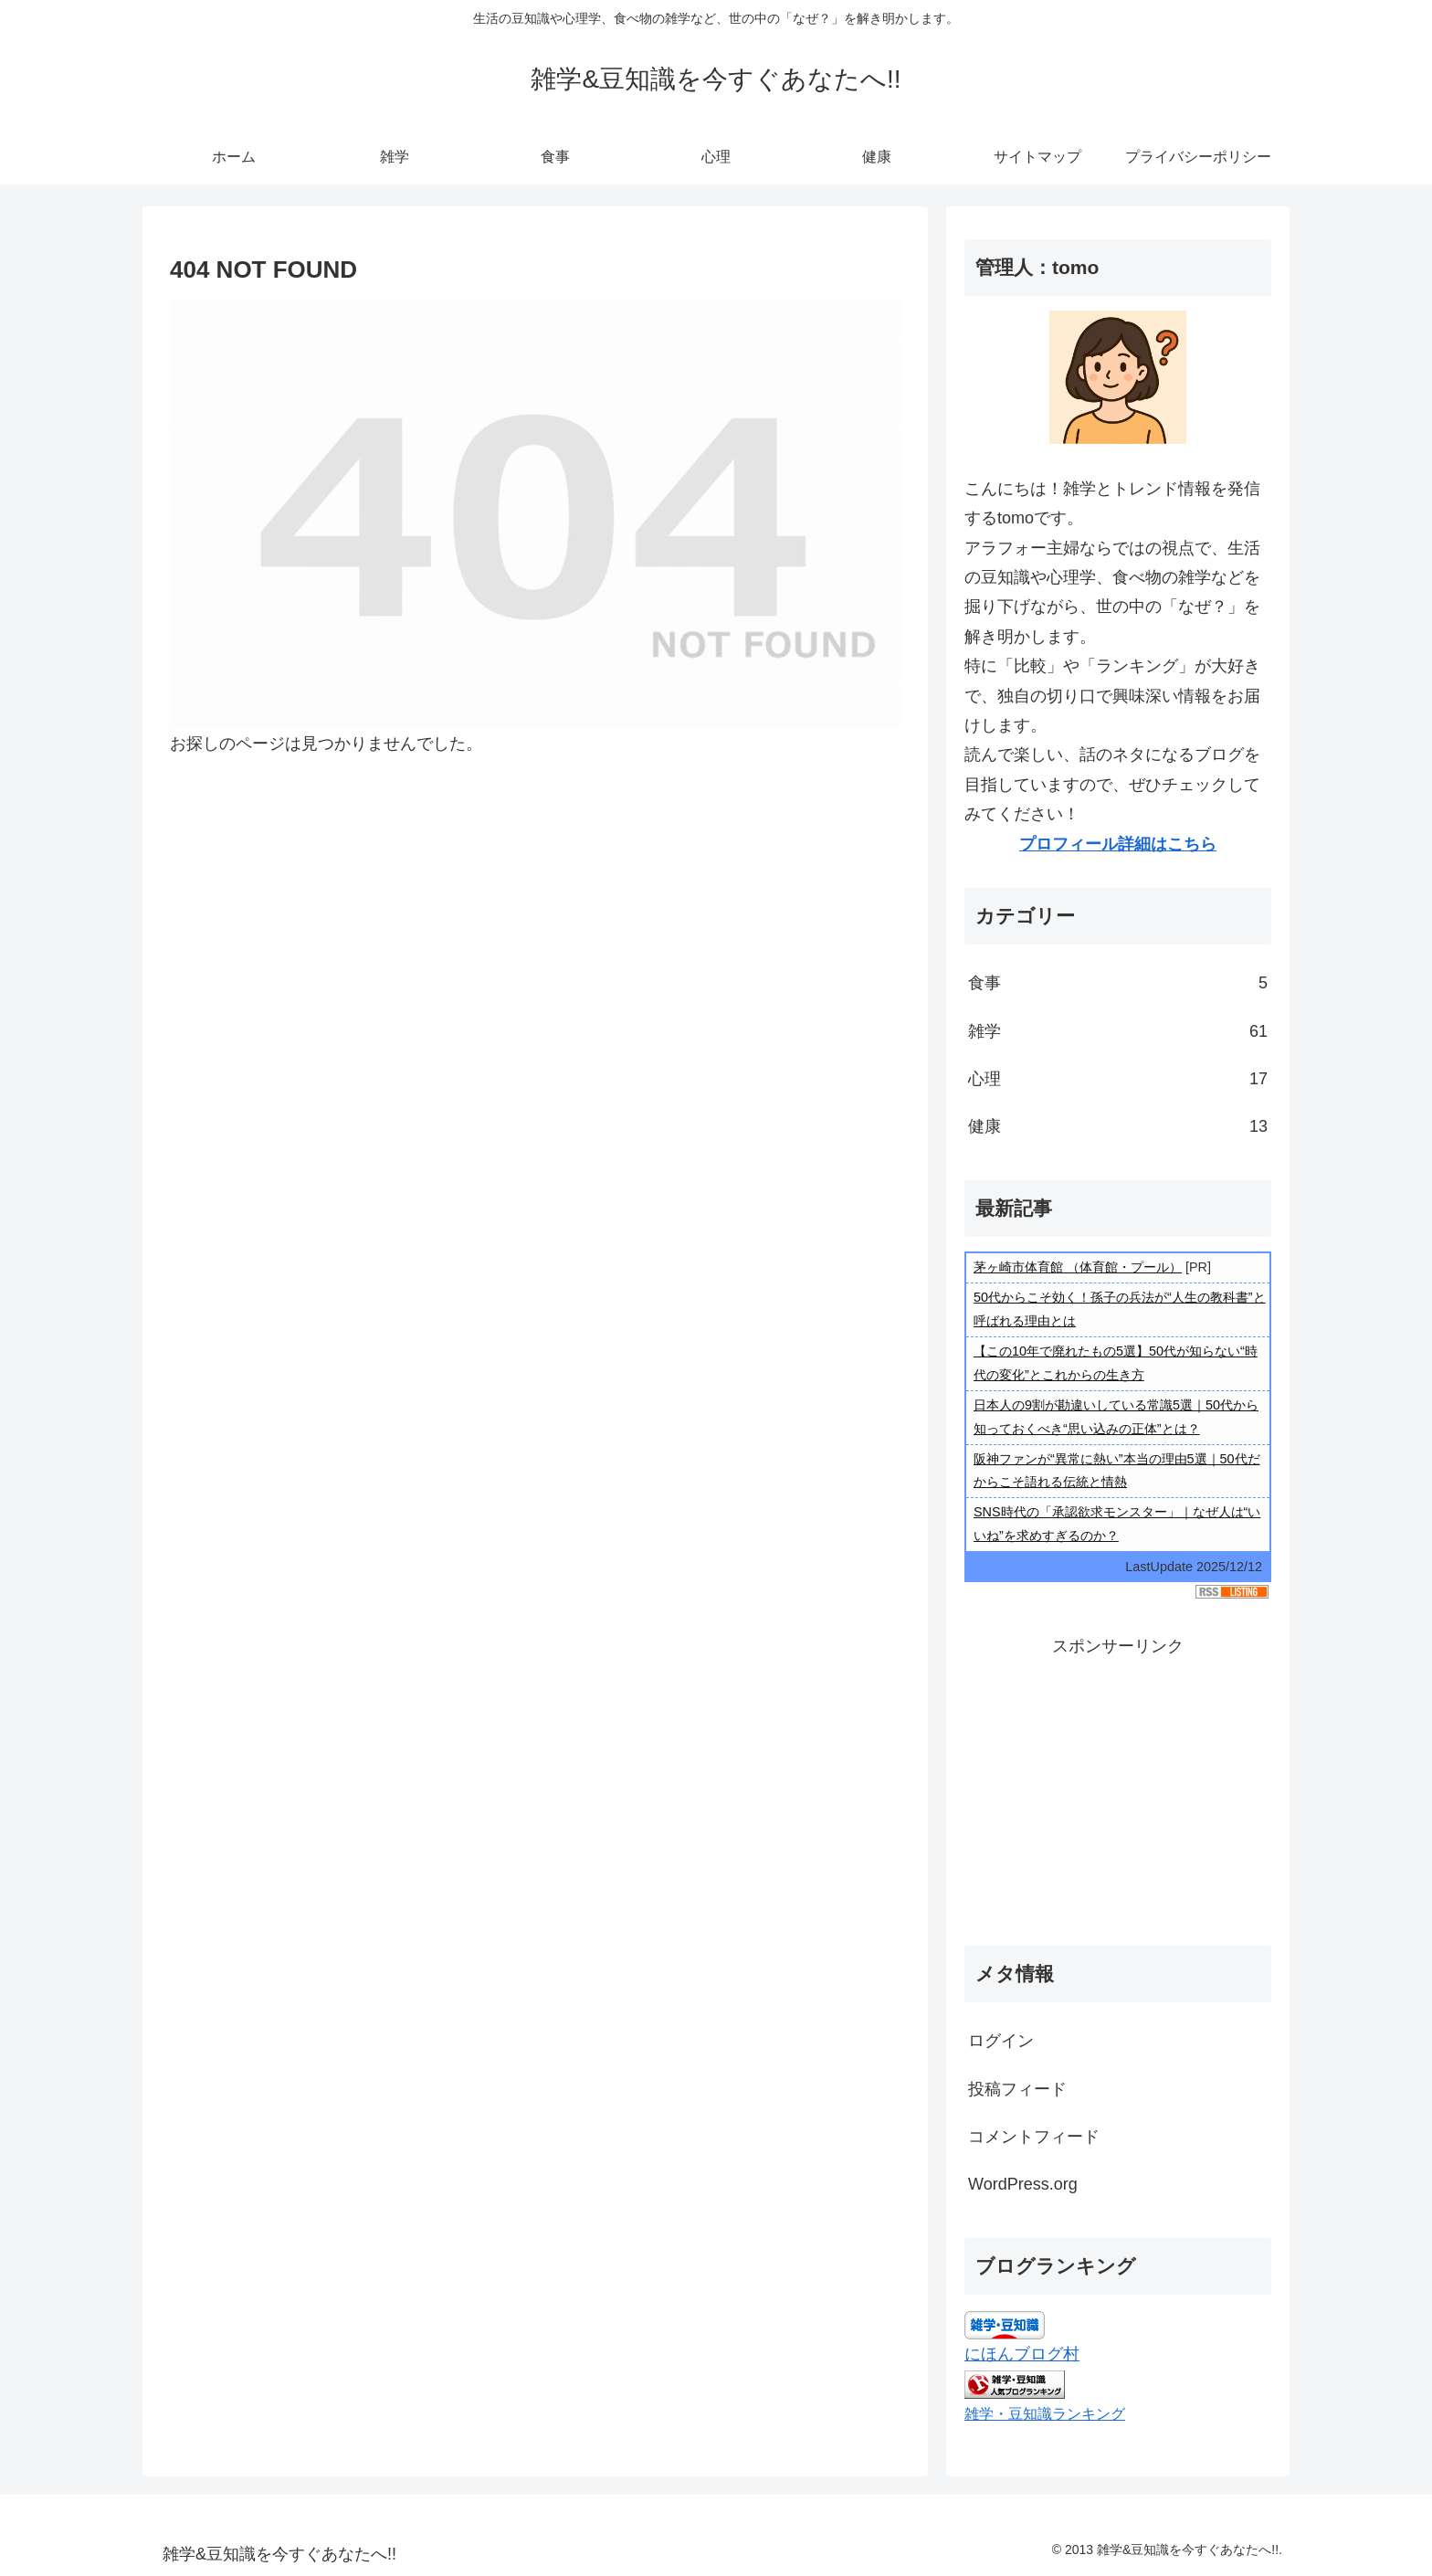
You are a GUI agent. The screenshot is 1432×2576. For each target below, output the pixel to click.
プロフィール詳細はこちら (1117, 844)
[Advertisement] (1117, 1788)
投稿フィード (1017, 2089)
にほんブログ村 (1021, 2354)
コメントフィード (1034, 2136)
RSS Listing (1232, 1592)
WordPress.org (1023, 2184)
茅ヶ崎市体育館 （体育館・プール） (1078, 1267)
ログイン (1001, 2041)
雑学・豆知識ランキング (1044, 2413)
